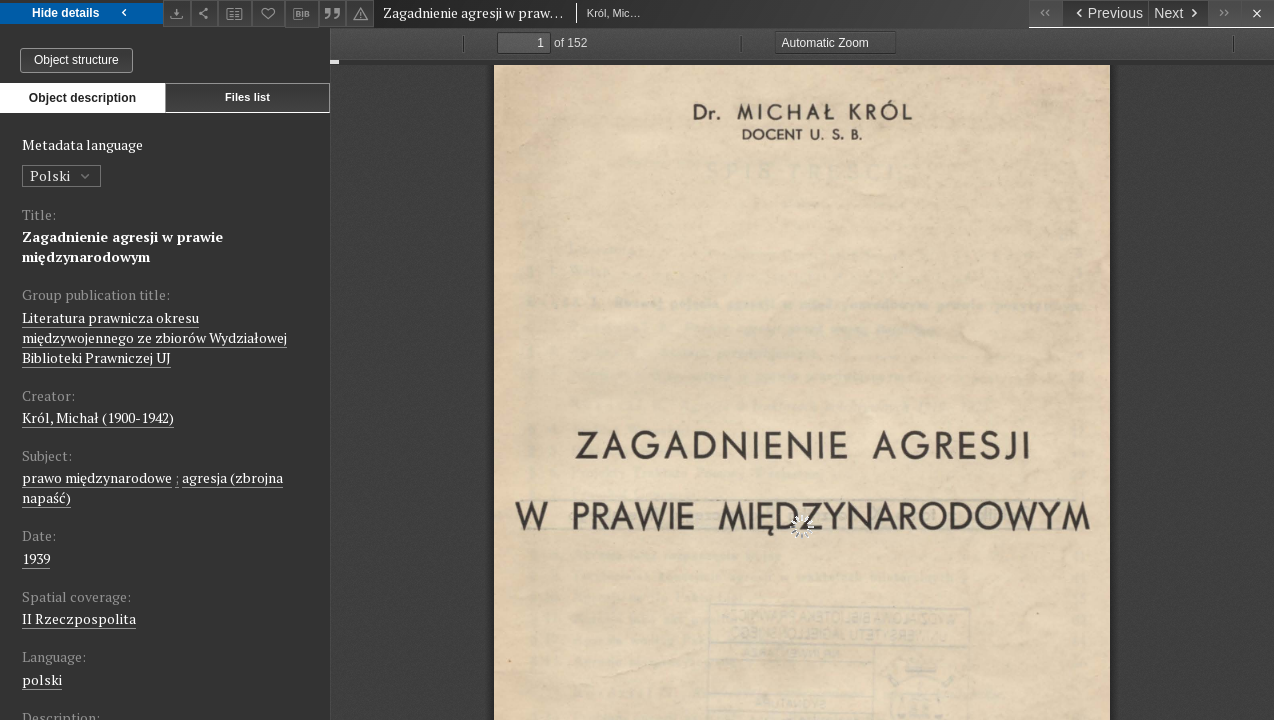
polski (42, 679)
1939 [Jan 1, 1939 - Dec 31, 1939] (36, 558)
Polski (61, 175)
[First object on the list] (1045, 13)
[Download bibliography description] (302, 14)
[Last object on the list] (1224, 13)
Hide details (81, 13)
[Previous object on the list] (1105, 13)
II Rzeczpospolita (79, 618)
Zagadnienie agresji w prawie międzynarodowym (122, 246)
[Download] (177, 13)
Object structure (76, 60)
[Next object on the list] (1178, 13)
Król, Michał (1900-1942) (98, 417)
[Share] (205, 13)
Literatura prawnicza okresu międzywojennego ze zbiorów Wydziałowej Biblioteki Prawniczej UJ (154, 337)
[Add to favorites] (269, 13)
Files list (247, 97)
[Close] (1257, 13)
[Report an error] (360, 13)
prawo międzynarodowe (97, 477)
